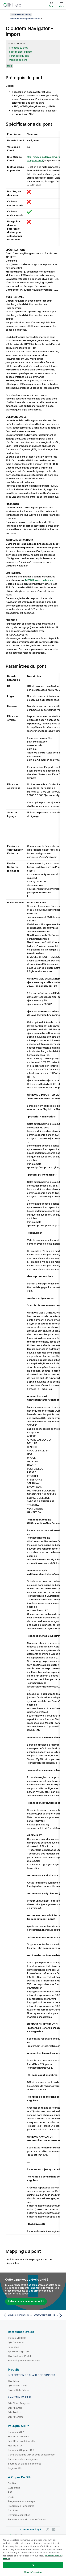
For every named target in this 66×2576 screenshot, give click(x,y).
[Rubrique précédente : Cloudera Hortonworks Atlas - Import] (17, 2315)
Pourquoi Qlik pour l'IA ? (21, 2450)
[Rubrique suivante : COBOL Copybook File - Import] (49, 2315)
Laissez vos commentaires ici (26, 2301)
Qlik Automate (16, 2416)
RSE (10, 2492)
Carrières (13, 2510)
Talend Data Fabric (18, 2390)
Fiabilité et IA (15, 2445)
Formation (13, 2347)
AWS (9, 66)
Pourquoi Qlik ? (16, 2432)
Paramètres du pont (19, 55)
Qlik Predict (14, 2412)
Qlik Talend (14, 2381)
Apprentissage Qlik (18, 2351)
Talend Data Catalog (21, 14)
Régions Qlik (15, 2468)
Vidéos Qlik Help (17, 2338)
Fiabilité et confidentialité (22, 2441)
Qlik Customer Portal (19, 2356)
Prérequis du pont (18, 47)
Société (12, 2483)
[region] (33, 2555)
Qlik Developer (16, 2342)
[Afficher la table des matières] (6, 14)
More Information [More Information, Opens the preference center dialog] (33, 2572)
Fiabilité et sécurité (18, 2436)
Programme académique (21, 2501)
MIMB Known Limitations (39, 580)
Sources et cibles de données (24, 2463)
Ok (33, 2565)
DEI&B (11, 2496)
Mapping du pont (18, 59)
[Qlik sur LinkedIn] (53, 2529)
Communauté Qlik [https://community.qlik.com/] (31, 2529)
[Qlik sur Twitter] (47, 2529)
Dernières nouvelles (19, 2515)
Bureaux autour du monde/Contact (27, 2519)
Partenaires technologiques (23, 2459)
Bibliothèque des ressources (24, 2360)
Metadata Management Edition (25, 18)
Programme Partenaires (21, 2506)
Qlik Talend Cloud (17, 2385)
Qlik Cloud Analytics (19, 2403)
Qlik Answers (15, 2407)
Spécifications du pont (20, 51)
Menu (61, 6)
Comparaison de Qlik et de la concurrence (31, 2454)
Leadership (14, 2487)
